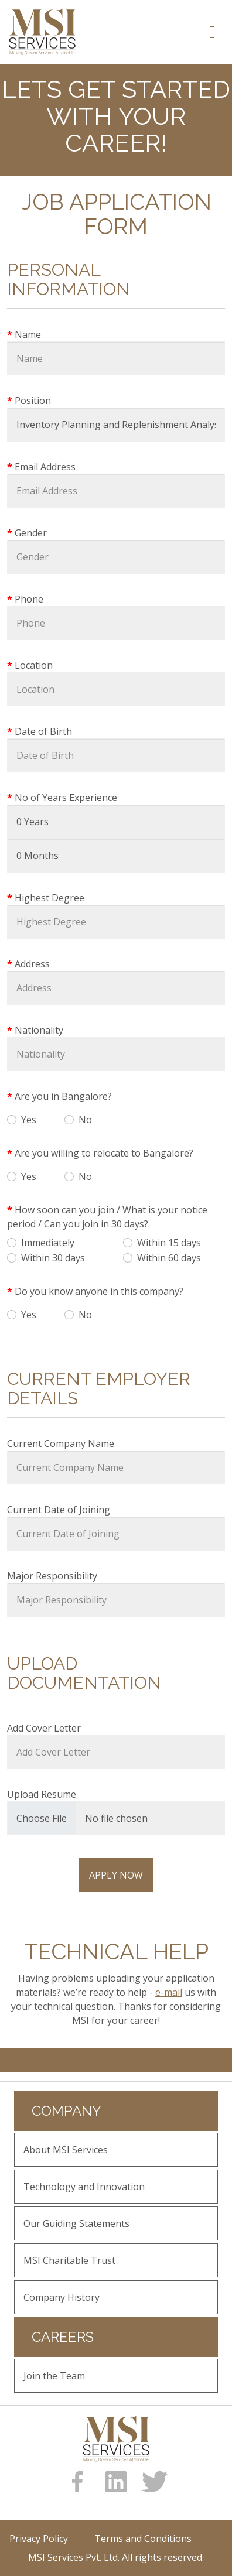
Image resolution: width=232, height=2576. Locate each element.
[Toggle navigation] (212, 31)
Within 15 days (169, 1242)
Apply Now (116, 1875)
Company (66, 2110)
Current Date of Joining (58, 1509)
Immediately (47, 1242)
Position (33, 400)
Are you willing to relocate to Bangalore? (104, 1153)
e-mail (168, 1992)
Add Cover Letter (44, 1728)
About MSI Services (65, 2149)
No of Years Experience (66, 797)
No (85, 1119)
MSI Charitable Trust (69, 2260)
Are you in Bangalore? (63, 1096)
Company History (61, 2297)
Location (34, 665)
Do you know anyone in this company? (99, 1291)
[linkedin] (116, 2481)
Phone (29, 599)
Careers (63, 2336)
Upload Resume (41, 1794)
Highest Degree (49, 897)
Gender (31, 532)
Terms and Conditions (143, 2538)
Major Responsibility (52, 1575)
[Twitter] (154, 2481)
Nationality (39, 1030)
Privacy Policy (38, 2538)
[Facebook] (77, 2481)
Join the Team (54, 2375)
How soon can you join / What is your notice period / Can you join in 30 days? (107, 1216)
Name (28, 334)
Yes (28, 1119)
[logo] (116, 2439)
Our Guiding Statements (76, 2223)
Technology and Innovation (84, 2186)
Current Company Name (60, 1443)
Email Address (45, 466)
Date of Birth (43, 731)
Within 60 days (169, 1257)
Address (32, 963)
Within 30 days (53, 1257)
